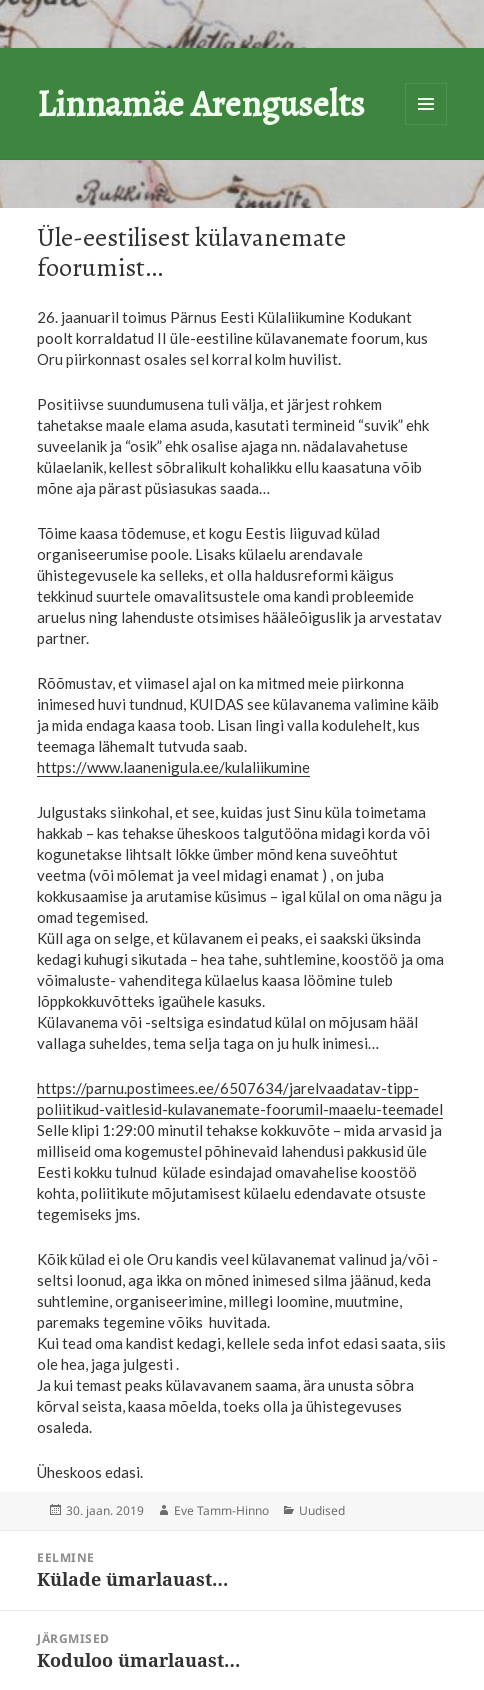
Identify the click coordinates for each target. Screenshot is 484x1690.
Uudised (322, 1510)
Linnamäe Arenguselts (201, 103)
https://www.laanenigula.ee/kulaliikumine (173, 767)
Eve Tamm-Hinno (221, 1510)
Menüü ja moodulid (426, 104)
